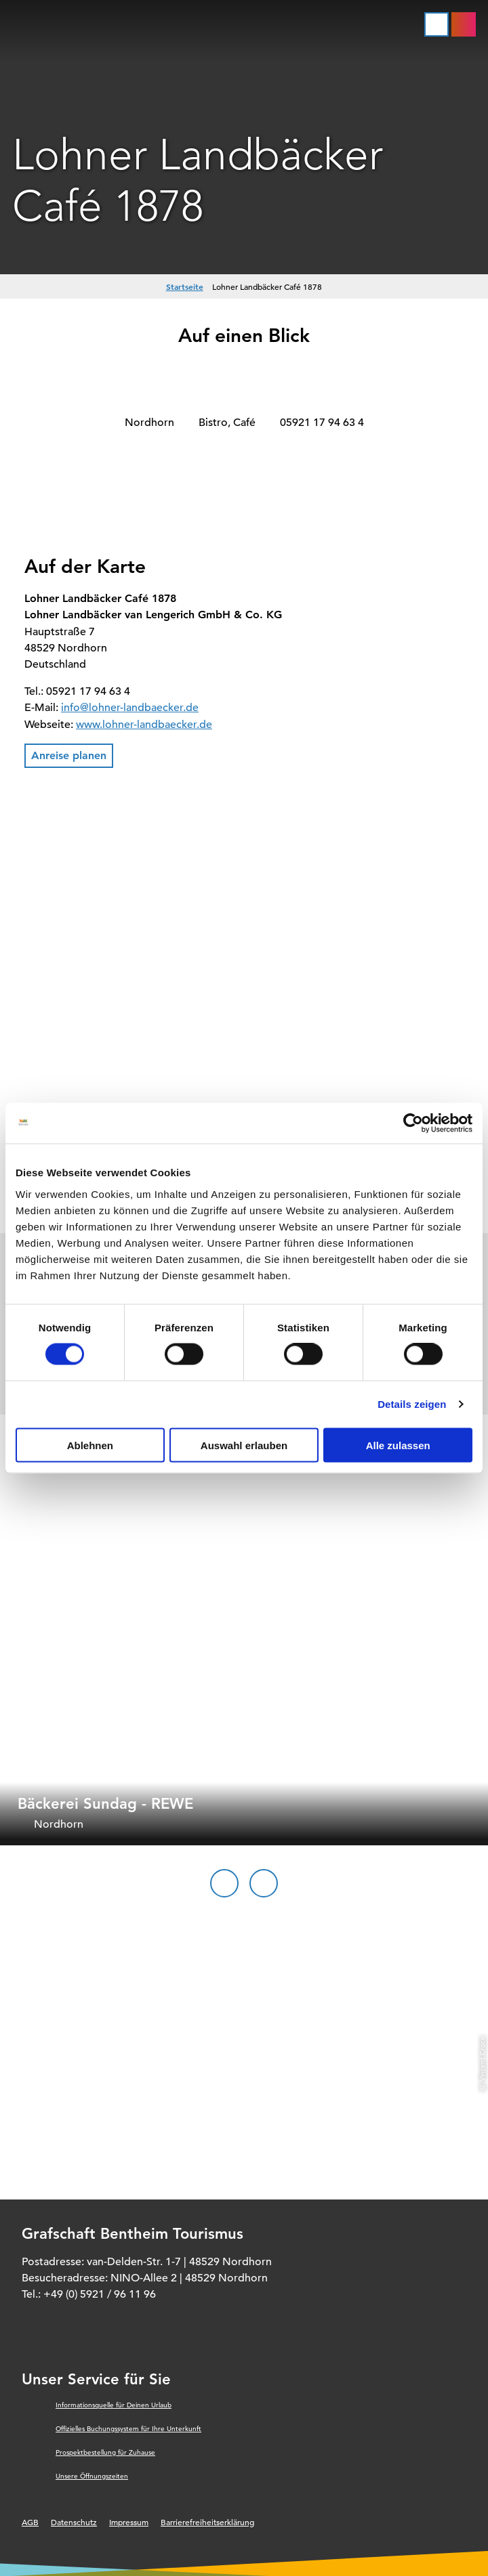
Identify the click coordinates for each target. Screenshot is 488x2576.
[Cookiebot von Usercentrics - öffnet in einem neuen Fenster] (413, 1123)
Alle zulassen (398, 1445)
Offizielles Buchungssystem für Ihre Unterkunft (128, 2428)
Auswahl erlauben (244, 1445)
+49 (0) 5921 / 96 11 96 (99, 2294)
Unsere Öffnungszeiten (92, 2476)
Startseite (184, 286)
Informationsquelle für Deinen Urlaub (113, 2405)
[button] (68, 756)
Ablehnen (90, 1445)
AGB (30, 2521)
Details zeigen (412, 1404)
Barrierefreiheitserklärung (207, 2521)
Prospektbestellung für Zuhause (105, 2452)
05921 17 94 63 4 (322, 422)
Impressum (128, 2521)
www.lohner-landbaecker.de (144, 724)
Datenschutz (74, 2521)
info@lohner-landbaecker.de (130, 707)
